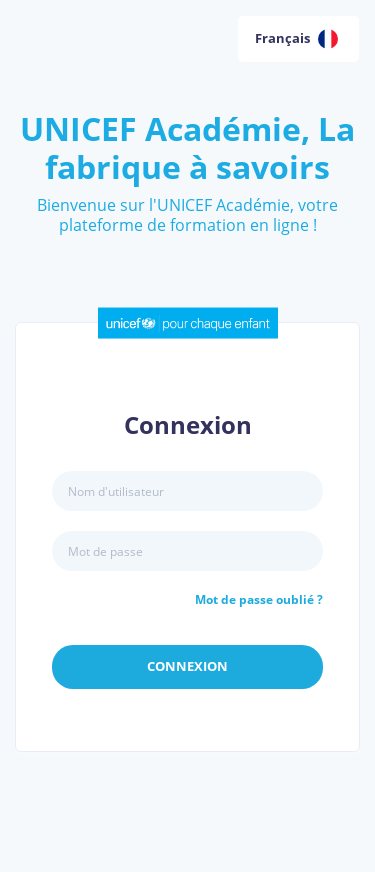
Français (296, 39)
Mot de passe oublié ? (259, 599)
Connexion (187, 666)
